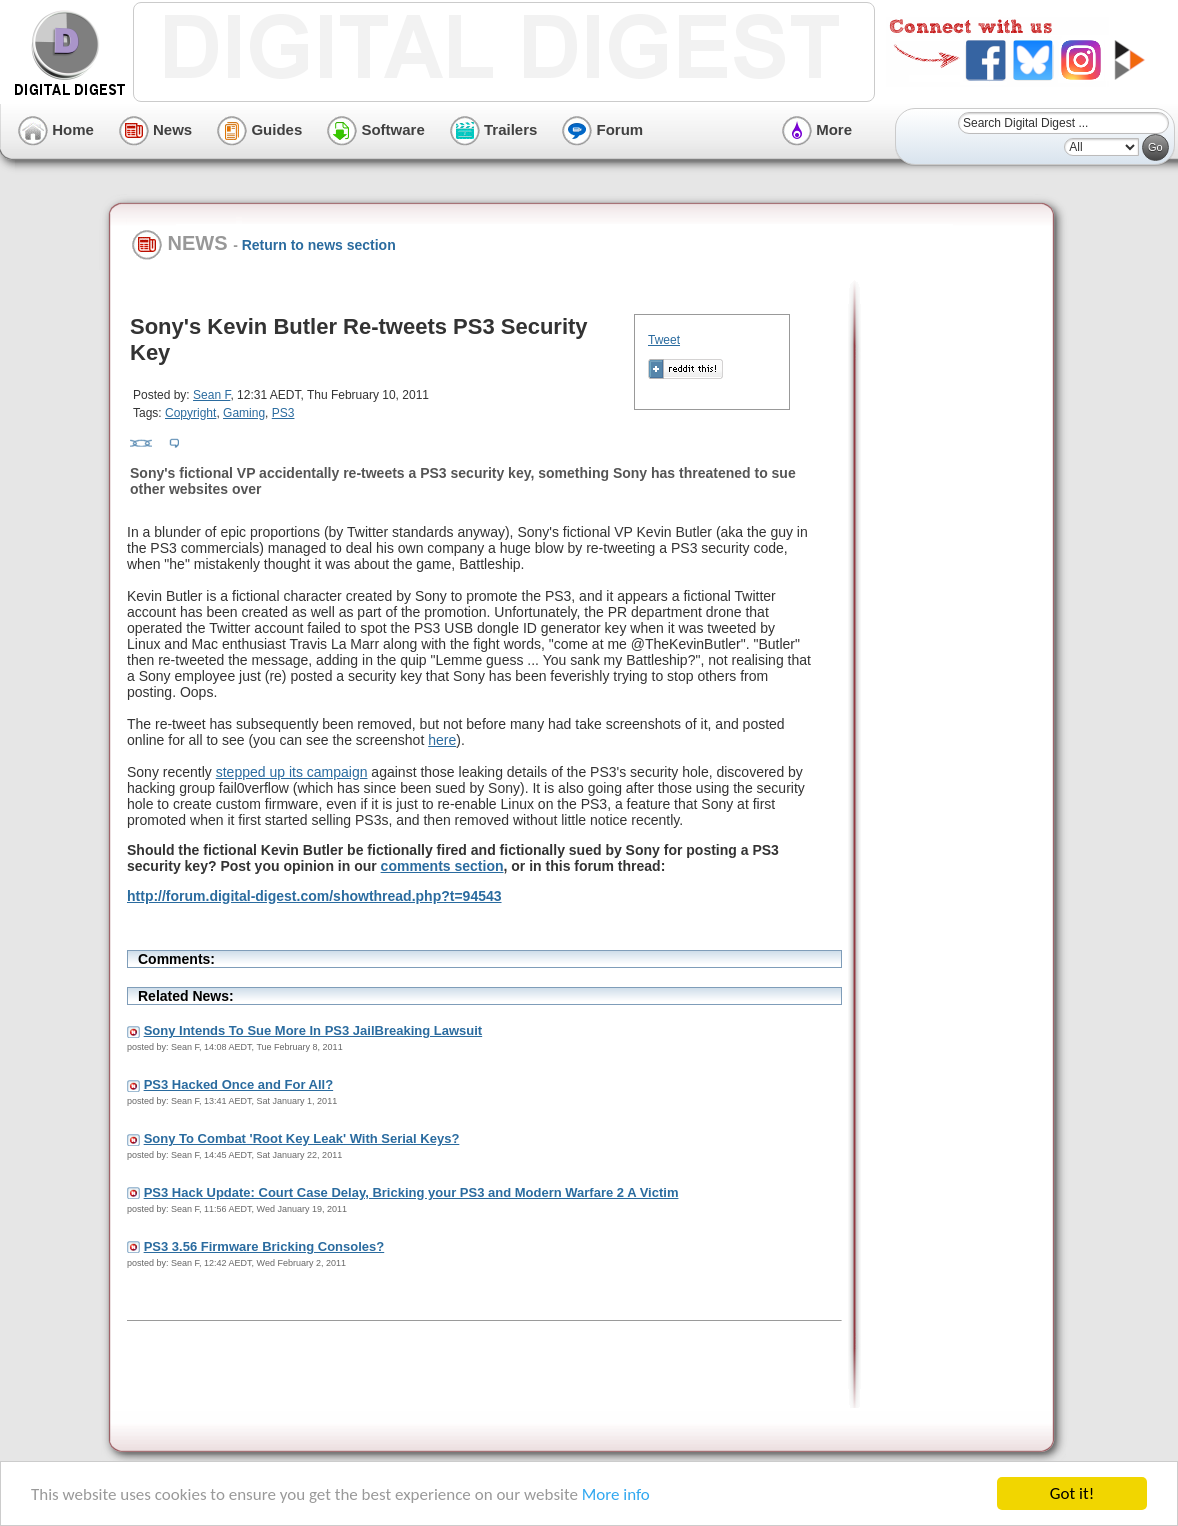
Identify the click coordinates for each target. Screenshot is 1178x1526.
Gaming (244, 413)
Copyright (190, 413)
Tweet (664, 340)
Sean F (211, 395)
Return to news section (319, 245)
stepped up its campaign (292, 772)
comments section (442, 866)
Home (56, 129)
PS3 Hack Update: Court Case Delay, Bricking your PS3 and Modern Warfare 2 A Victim (411, 1192)
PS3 (283, 413)
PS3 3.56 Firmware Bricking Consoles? (264, 1246)
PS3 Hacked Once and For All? (239, 1084)
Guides (259, 129)
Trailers (494, 129)
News (155, 129)
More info (616, 1495)
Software (376, 129)
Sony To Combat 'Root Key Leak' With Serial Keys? (302, 1138)
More (817, 129)
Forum (602, 129)
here (442, 740)
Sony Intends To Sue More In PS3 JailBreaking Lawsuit (313, 1030)
